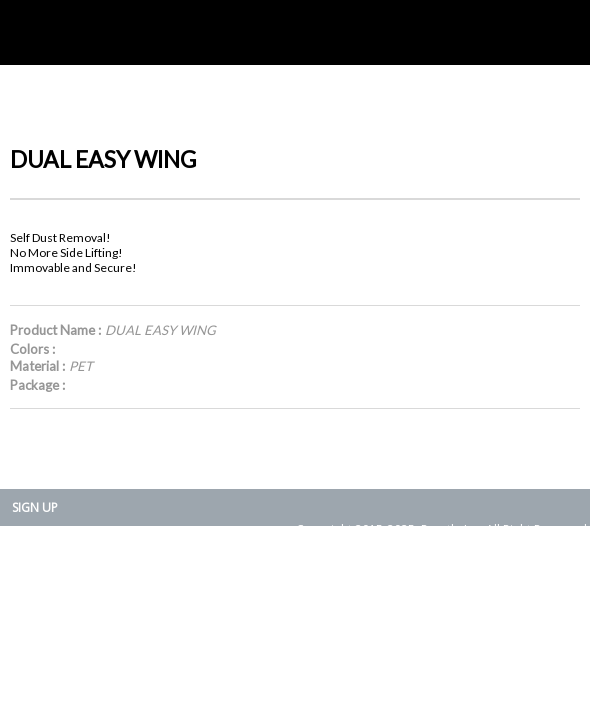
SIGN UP (35, 507)
